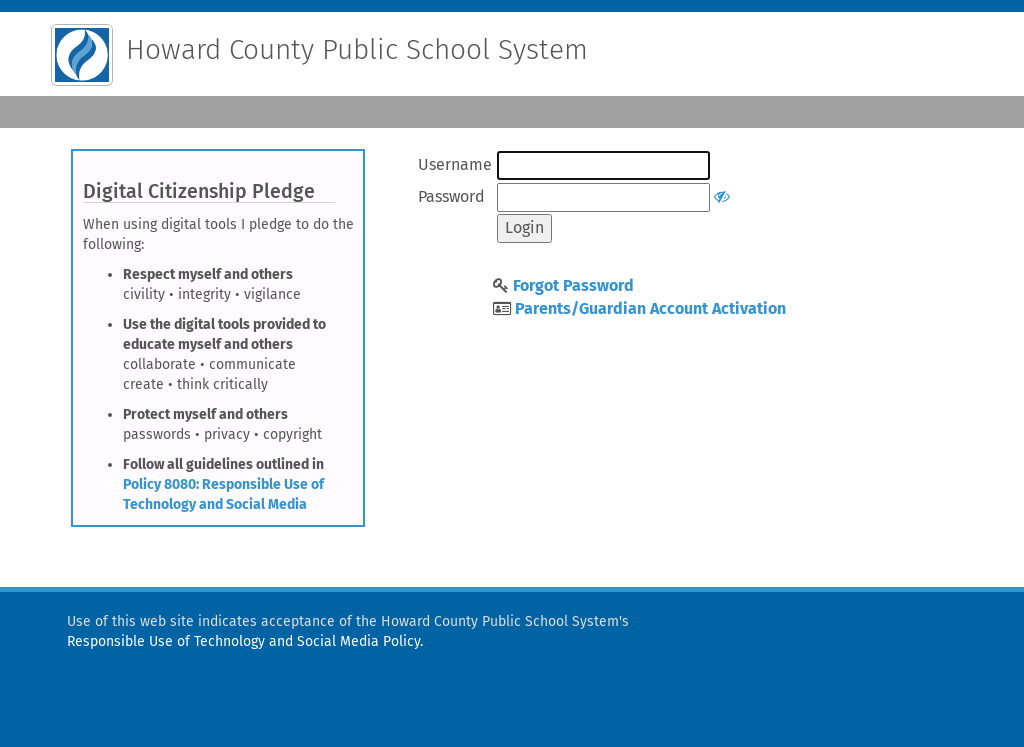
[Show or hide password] (722, 196)
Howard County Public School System (357, 49)
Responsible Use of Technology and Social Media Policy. (245, 641)
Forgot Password (573, 285)
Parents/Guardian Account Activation (650, 308)
